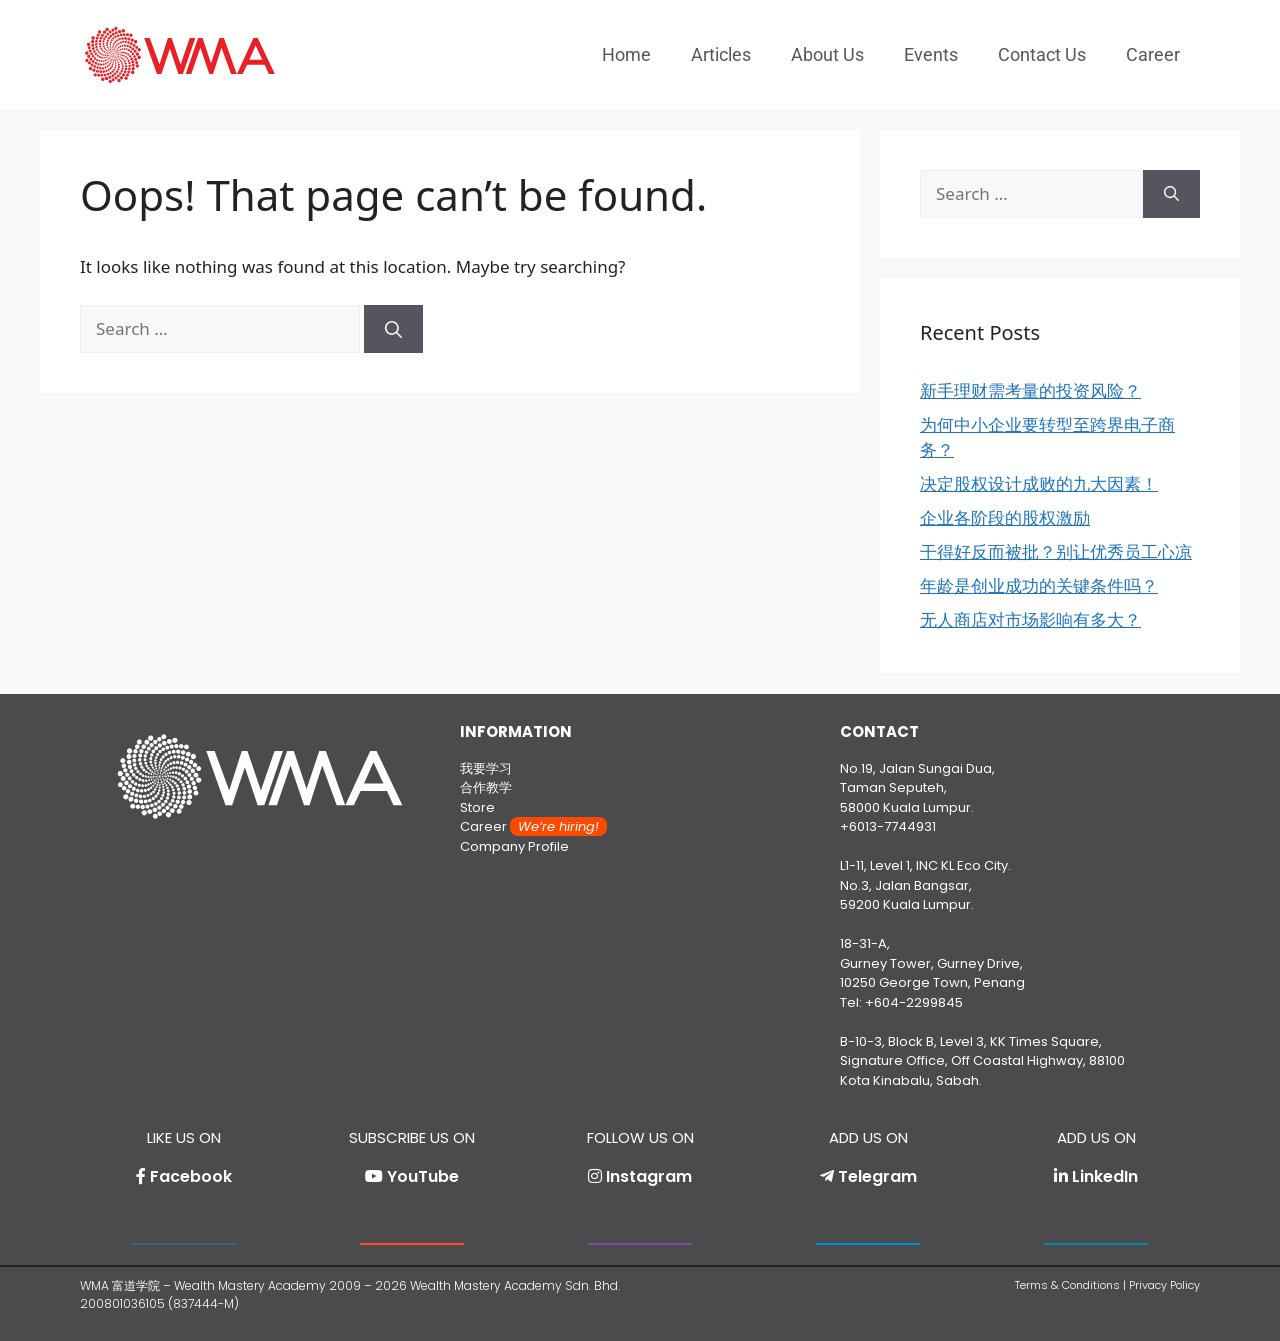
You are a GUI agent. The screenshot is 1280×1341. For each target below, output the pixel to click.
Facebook (191, 1176)
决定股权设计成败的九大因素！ (1039, 483)
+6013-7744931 (888, 826)
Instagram (649, 1176)
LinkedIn (1105, 1176)
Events (931, 54)
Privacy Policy (1164, 1285)
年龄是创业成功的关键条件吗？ (1039, 585)
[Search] (393, 329)
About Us (827, 54)
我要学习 (486, 768)
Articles (721, 54)
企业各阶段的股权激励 (1005, 517)
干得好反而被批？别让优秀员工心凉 (1056, 551)
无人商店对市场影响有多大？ (1030, 619)
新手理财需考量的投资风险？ (1030, 390)
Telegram (877, 1176)
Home (626, 54)
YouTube (423, 1176)
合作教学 (486, 787)
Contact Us (1042, 54)
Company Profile (514, 846)
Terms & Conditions (1067, 1285)
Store (477, 807)
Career (1153, 54)
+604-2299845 (914, 1002)
